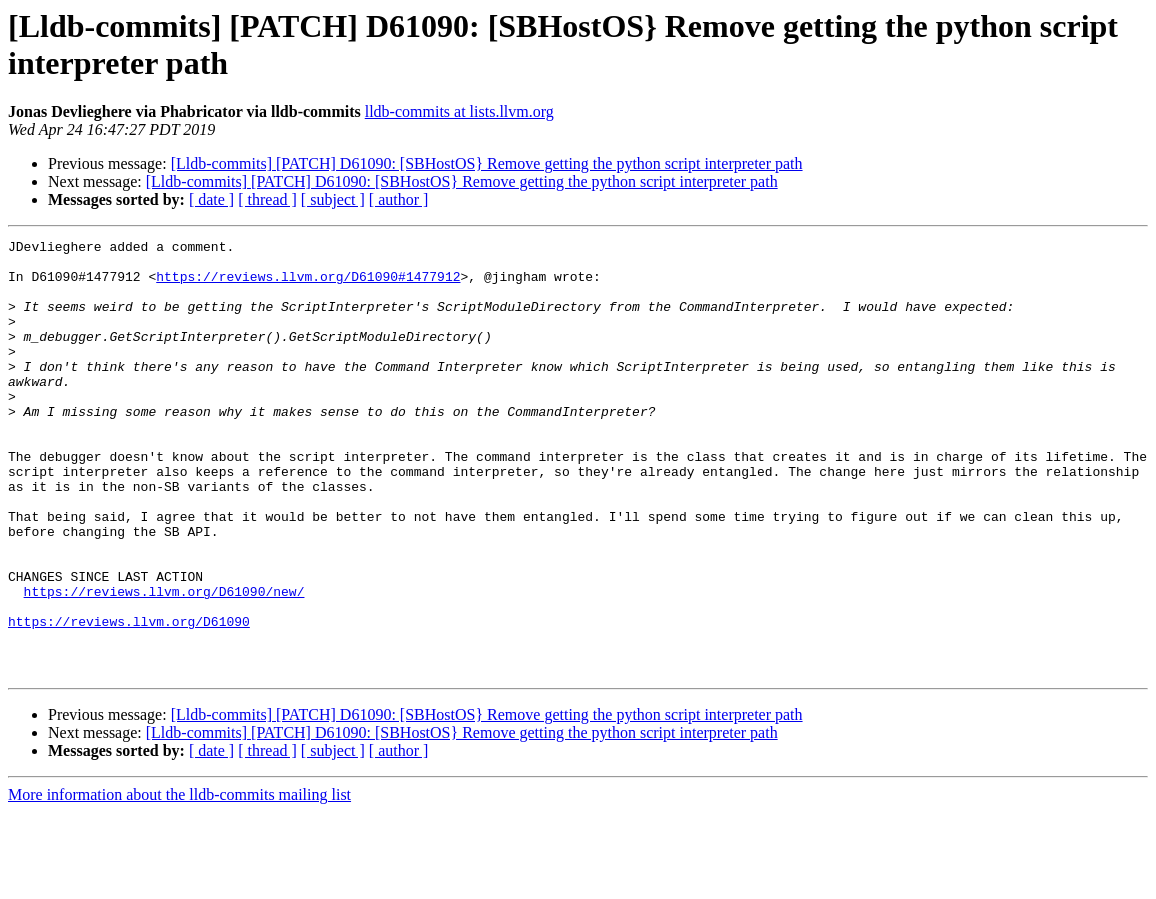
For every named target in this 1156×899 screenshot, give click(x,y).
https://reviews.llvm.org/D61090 (129, 699)
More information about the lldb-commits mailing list (179, 881)
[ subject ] (333, 199)
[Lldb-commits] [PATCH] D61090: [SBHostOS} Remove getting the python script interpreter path (487, 163)
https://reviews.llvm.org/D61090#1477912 (308, 285)
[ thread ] (267, 199)
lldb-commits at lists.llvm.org (459, 111)
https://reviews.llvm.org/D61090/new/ (164, 663)
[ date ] (211, 199)
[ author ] (399, 199)
